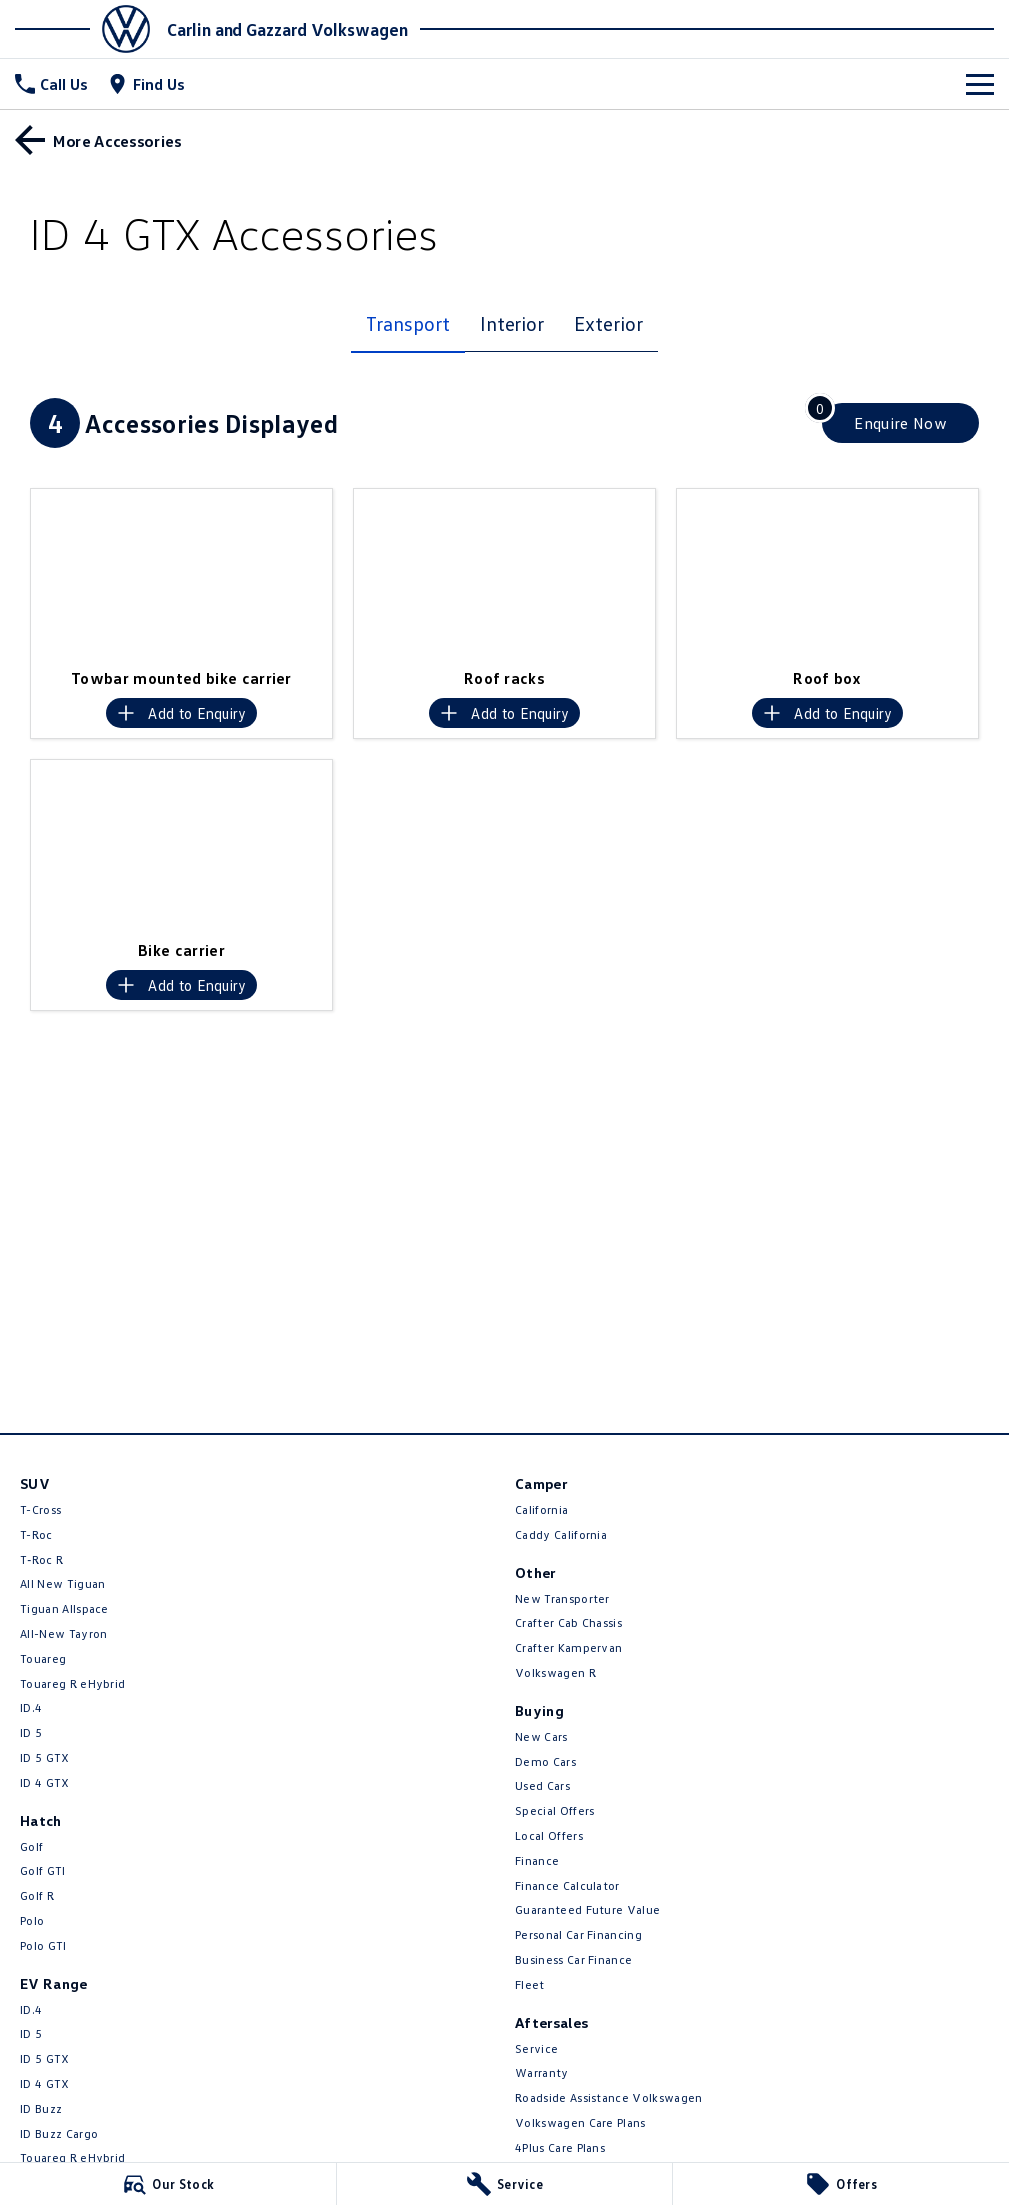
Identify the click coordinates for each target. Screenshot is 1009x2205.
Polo (32, 1920)
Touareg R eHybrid (72, 1683)
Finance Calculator (567, 1885)
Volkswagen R (555, 1672)
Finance (537, 1860)
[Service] (505, 2184)
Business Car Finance (573, 1959)
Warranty (542, 2072)
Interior (512, 323)
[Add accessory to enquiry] (181, 713)
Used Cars (542, 1785)
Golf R (37, 1895)
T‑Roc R (41, 1559)
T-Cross (40, 1509)
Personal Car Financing (578, 1934)
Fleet (530, 1984)
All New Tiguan (62, 1583)
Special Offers (554, 1810)
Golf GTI (43, 1870)
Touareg (43, 1658)
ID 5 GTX (45, 1757)
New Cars (541, 1736)
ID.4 (31, 1707)
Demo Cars (545, 1761)
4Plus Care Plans (560, 2147)
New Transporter (562, 1598)
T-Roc (36, 1534)
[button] (181, 573)
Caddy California (561, 1534)
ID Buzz (41, 2108)
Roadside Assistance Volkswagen (609, 2097)
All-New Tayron (63, 1633)
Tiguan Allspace (64, 1608)
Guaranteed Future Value (587, 1909)
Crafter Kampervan (568, 1647)
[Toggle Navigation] (980, 84)
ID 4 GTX (45, 1782)
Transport (407, 323)
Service (536, 2048)
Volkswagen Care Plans (580, 2122)
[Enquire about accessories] (900, 423)
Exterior (608, 323)
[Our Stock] (168, 2184)
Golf (31, 1846)
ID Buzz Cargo (59, 2133)
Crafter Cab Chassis (568, 1622)
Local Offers (549, 1835)
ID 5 (31, 1732)
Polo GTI (43, 1945)
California (541, 1509)
